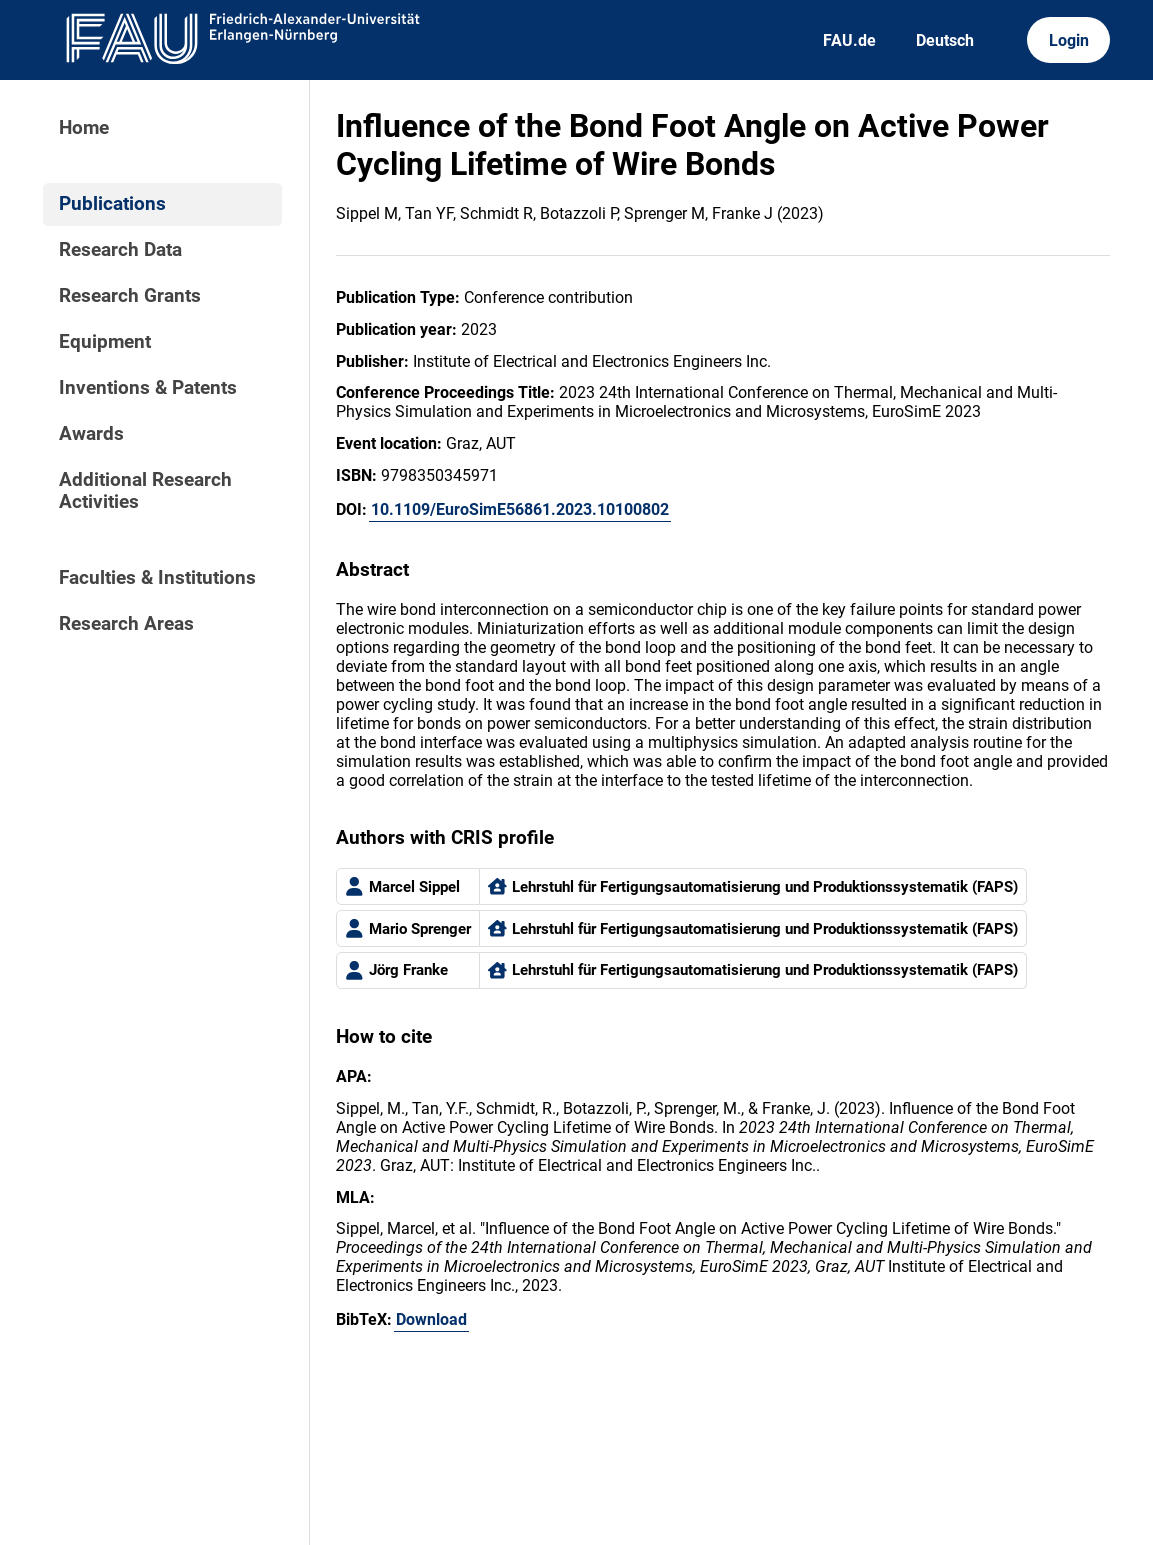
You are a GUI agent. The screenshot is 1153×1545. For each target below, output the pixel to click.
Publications (112, 204)
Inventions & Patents (148, 388)
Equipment (105, 342)
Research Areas (126, 624)
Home (84, 128)
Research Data (120, 250)
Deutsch (945, 40)
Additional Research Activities (145, 491)
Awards (91, 434)
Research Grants (130, 296)
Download (431, 1319)
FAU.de (849, 40)
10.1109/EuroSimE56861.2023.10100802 (520, 509)
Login (1069, 40)
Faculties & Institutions (157, 578)
